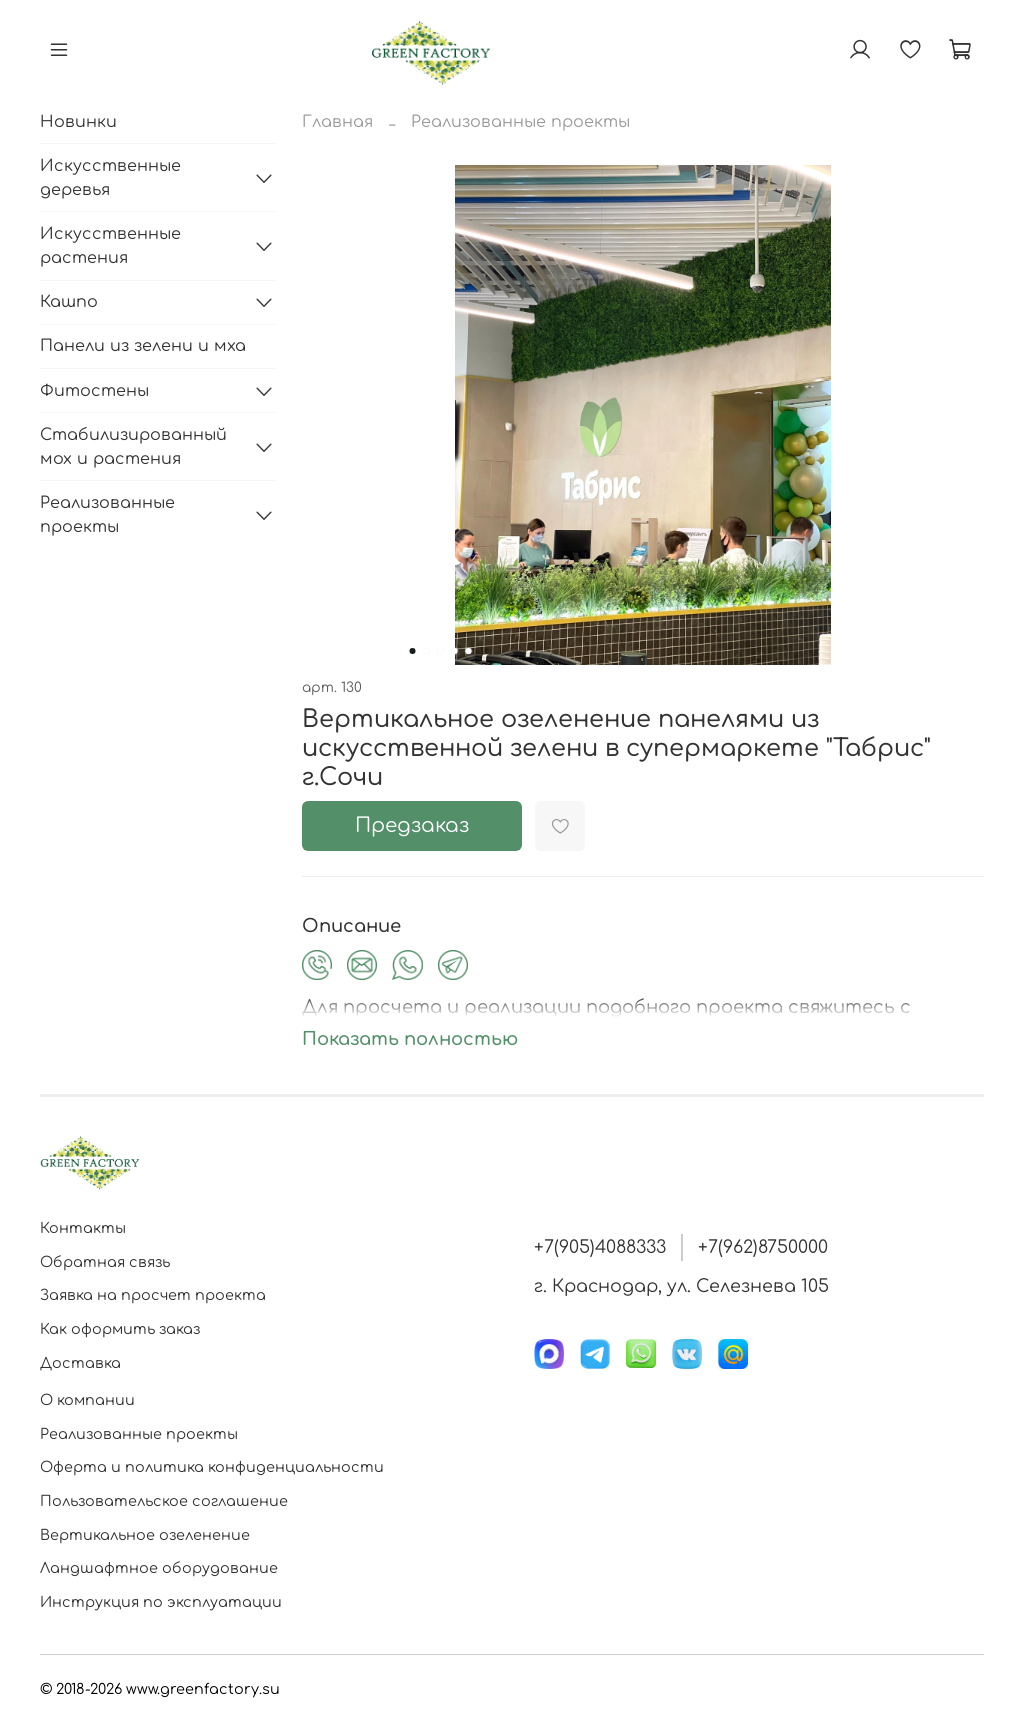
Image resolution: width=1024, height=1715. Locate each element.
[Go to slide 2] (427, 651)
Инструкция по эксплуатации (161, 1602)
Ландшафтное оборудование (159, 1568)
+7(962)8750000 (763, 1247)
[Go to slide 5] (469, 651)
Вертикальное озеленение (145, 1535)
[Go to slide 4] (455, 651)
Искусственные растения (110, 246)
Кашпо (69, 302)
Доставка (80, 1363)
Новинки (78, 122)
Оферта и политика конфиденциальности (212, 1467)
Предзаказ (412, 825)
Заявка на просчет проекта (153, 1295)
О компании (87, 1400)
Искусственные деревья (110, 178)
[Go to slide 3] (441, 651)
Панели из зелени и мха (143, 346)
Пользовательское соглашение (164, 1501)
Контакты (83, 1228)
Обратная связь (105, 1262)
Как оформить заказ (120, 1329)
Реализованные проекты (520, 122)
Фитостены (94, 391)
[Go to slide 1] (413, 651)
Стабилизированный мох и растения (133, 447)
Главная (337, 122)
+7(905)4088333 (600, 1247)
